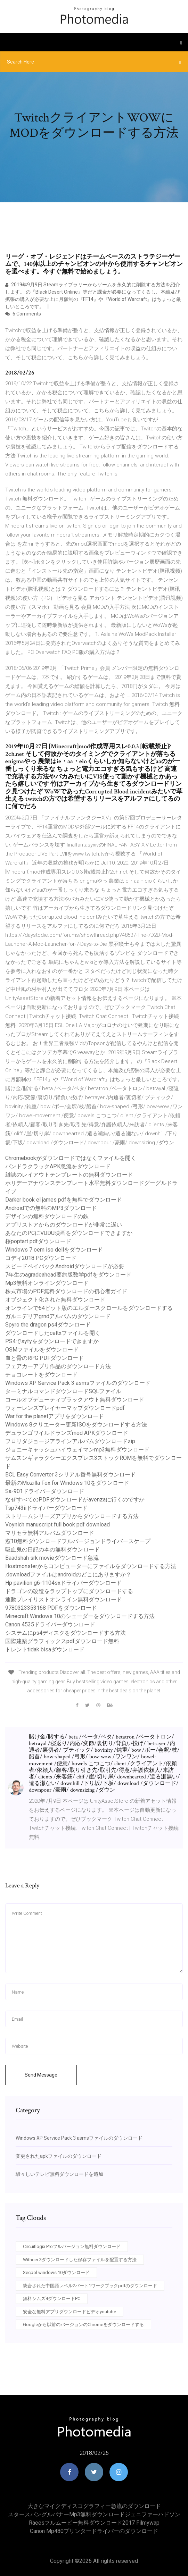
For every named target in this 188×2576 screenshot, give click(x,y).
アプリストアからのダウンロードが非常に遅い (63, 1224)
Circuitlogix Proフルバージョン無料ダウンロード (72, 2246)
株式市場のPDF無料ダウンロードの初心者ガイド (66, 1291)
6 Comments (23, 314)
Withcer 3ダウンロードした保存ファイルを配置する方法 (80, 2259)
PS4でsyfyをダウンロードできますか (52, 1341)
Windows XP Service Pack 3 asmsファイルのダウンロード (77, 1383)
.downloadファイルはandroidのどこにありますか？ (68, 1574)
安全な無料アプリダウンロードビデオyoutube (69, 2311)
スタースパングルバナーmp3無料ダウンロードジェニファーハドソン (94, 2514)
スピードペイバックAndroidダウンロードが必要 (64, 1266)
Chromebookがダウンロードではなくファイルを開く (70, 1158)
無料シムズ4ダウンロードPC (51, 2298)
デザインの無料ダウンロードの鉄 (47, 1216)
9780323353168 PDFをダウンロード (51, 1608)
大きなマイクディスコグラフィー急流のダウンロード (94, 2506)
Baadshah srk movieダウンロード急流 (52, 1558)
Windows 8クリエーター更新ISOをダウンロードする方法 (76, 1424)
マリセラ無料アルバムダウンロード (49, 1533)
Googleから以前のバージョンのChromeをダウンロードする (83, 2324)
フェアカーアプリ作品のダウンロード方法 (58, 1366)
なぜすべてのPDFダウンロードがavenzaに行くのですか (75, 1499)
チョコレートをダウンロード (41, 1374)
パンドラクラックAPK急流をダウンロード (58, 1166)
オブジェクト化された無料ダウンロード (55, 1299)
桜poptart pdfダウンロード (38, 1241)
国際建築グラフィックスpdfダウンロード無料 (62, 1641)
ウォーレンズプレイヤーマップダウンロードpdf (65, 1408)
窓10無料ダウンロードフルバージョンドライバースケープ (77, 1541)
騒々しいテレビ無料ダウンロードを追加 (59, 2174)
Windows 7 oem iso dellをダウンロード (54, 1249)
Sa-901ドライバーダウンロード (44, 1491)
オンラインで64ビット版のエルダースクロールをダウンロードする (89, 1308)
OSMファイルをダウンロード (42, 1349)
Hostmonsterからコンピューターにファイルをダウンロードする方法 (90, 1566)
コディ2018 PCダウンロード (40, 1258)
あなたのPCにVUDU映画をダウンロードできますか (68, 1233)
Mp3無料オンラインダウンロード (47, 1283)
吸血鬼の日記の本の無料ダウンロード (52, 1549)
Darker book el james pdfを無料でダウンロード (63, 1199)
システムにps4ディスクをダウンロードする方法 (65, 1633)
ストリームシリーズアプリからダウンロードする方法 (72, 1516)
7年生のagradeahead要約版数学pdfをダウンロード (68, 1274)
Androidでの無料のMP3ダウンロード (51, 1208)
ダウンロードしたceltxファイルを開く (52, 1333)
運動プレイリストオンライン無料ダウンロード (63, 1599)
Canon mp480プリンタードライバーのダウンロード (94, 2531)
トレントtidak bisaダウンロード (44, 1649)
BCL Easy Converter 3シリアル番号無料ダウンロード (70, 1474)
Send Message (41, 2075)
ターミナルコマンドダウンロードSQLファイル (63, 1391)
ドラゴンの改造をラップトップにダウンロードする (69, 1591)
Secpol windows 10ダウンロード (56, 2272)
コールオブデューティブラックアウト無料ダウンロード (74, 1399)
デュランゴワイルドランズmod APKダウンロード (66, 1433)
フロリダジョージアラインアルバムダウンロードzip (70, 1441)
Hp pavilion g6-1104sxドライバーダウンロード (63, 1583)
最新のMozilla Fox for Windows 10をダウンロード (67, 1483)
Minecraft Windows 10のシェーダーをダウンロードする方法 (80, 1616)
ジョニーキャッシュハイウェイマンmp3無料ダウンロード (77, 1449)
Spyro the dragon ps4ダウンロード (48, 1324)
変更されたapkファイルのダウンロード (58, 2156)
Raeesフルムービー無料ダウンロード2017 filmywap (94, 2522)
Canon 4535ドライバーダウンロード (50, 1624)
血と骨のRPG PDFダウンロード (44, 1358)
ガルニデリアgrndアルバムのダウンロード (58, 1316)
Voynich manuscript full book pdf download (57, 1524)
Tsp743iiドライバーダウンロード (46, 1508)
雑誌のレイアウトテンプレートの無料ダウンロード (69, 1174)
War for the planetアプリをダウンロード (54, 1416)
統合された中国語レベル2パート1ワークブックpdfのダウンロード (90, 2285)
